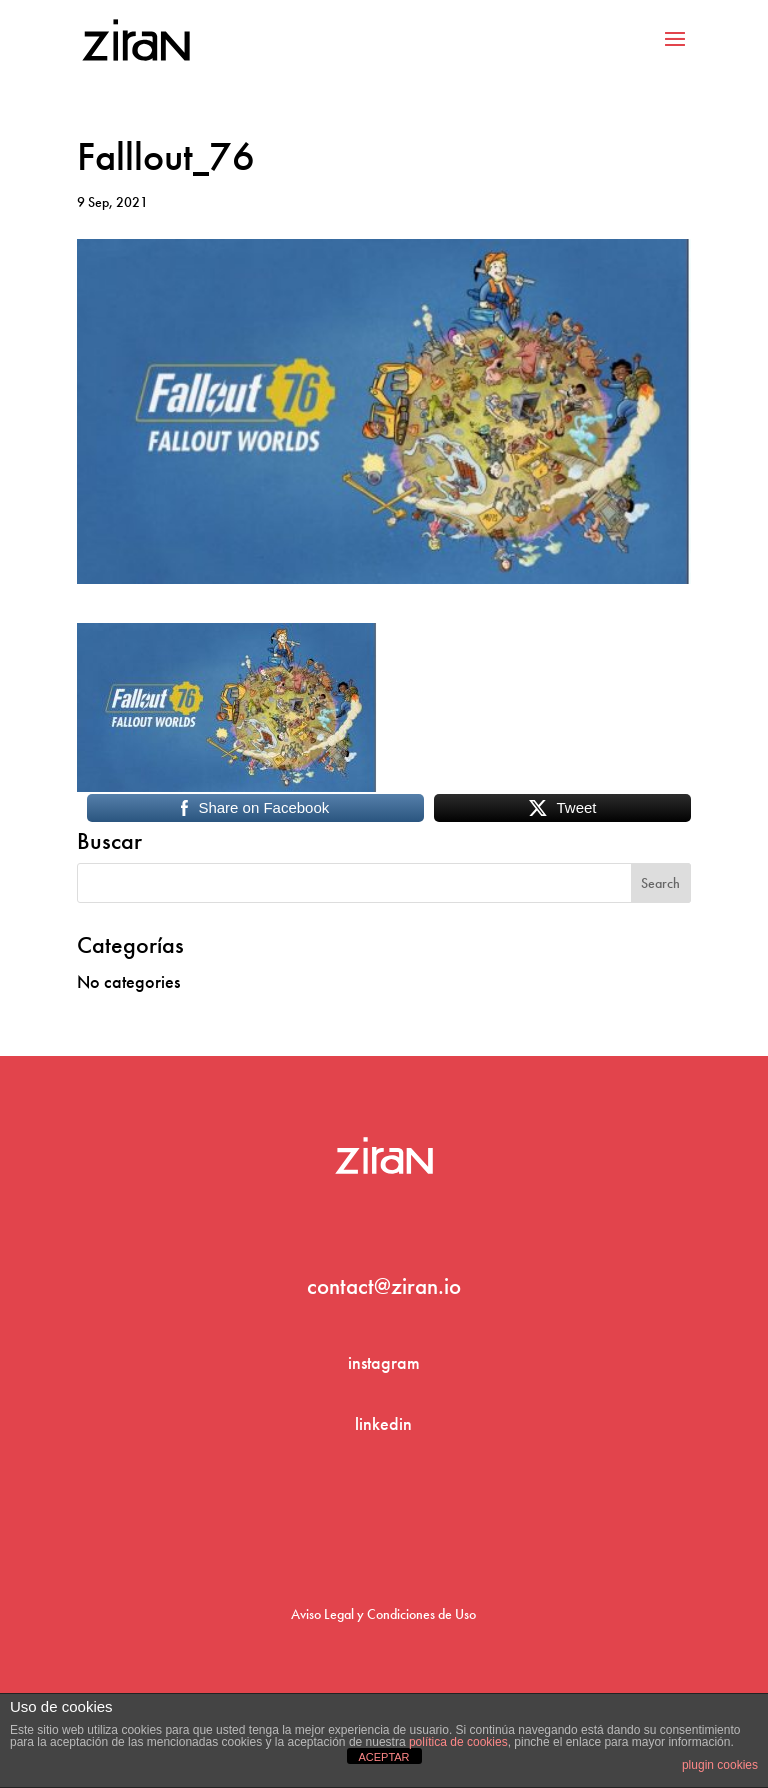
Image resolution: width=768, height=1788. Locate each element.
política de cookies (458, 1742)
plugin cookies (720, 1765)
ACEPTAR (383, 1757)
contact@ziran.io (384, 1286)
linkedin (383, 1423)
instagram (384, 1362)
